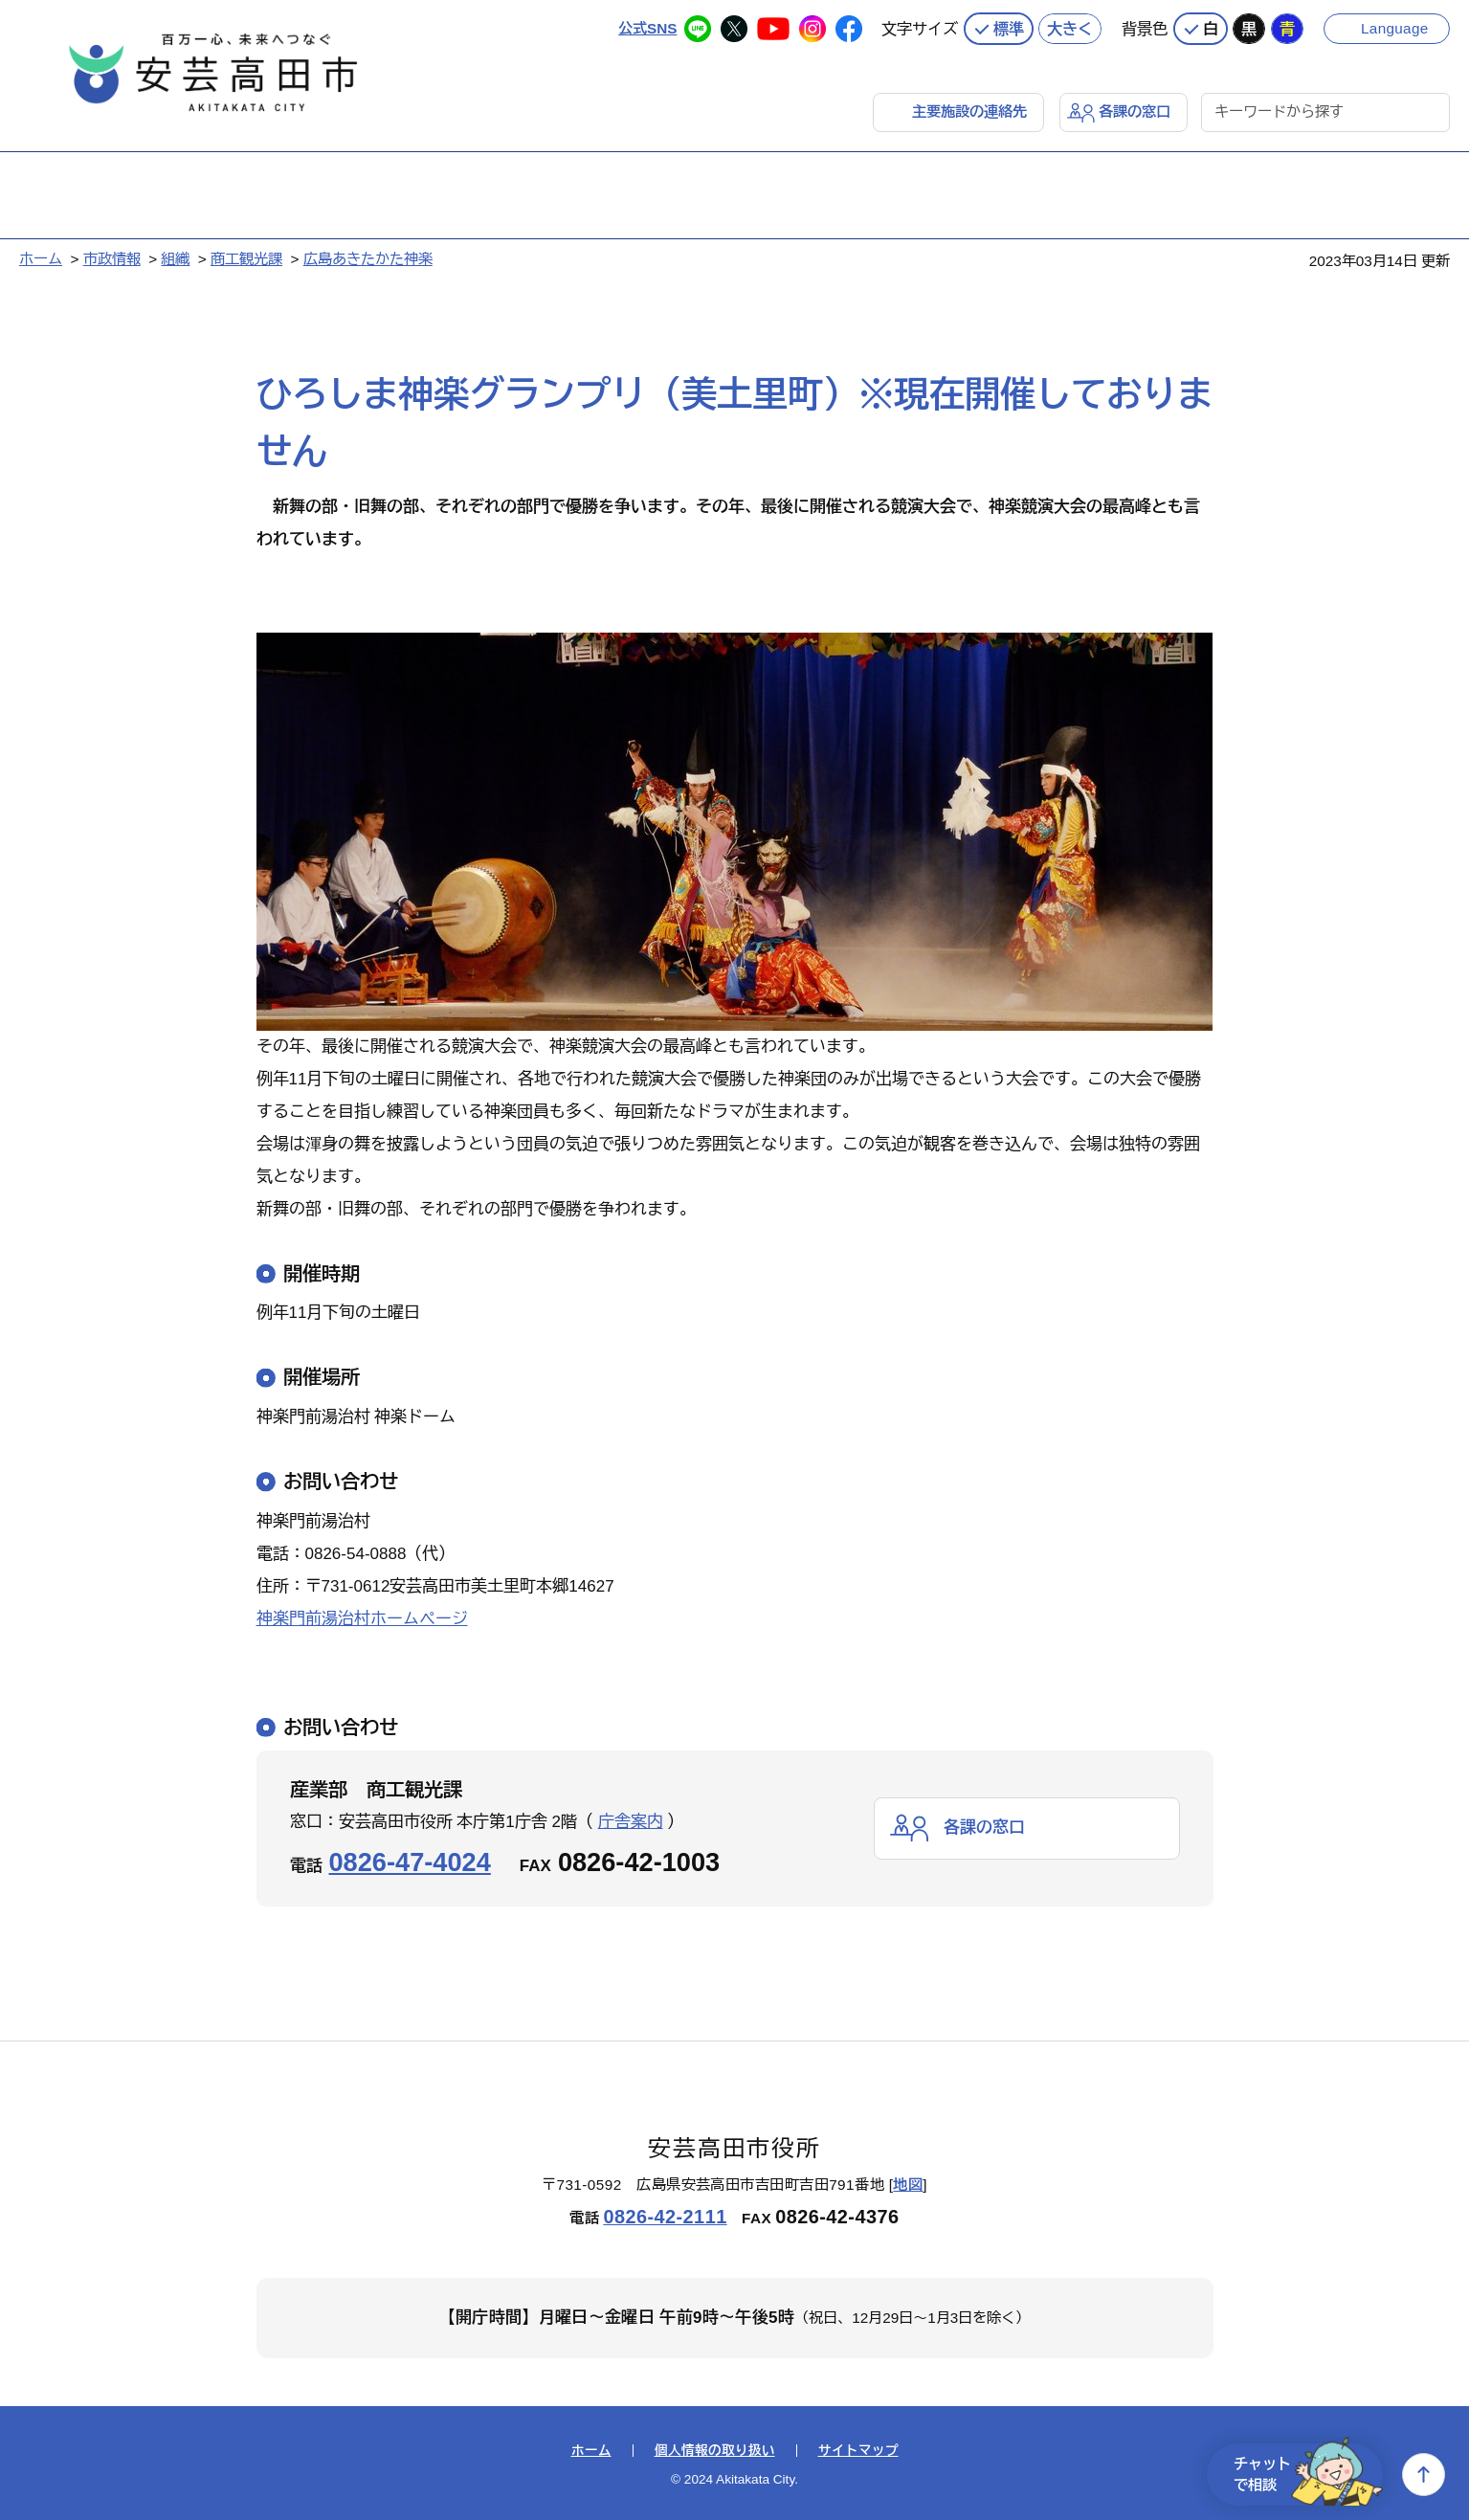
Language (1395, 28)
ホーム (40, 259)
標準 (1008, 28)
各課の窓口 (1134, 111)
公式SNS (647, 28)
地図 (908, 2184)
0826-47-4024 (410, 1862)
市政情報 (112, 259)
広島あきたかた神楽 (368, 259)
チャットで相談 (1308, 2474)
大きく (1070, 28)
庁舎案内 (630, 1822)
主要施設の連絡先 (969, 111)
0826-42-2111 (664, 2216)
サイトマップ (858, 2451)
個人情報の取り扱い (715, 2451)
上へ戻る (1423, 2474)
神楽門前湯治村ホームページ (362, 1619)
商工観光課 (246, 259)
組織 (175, 259)
